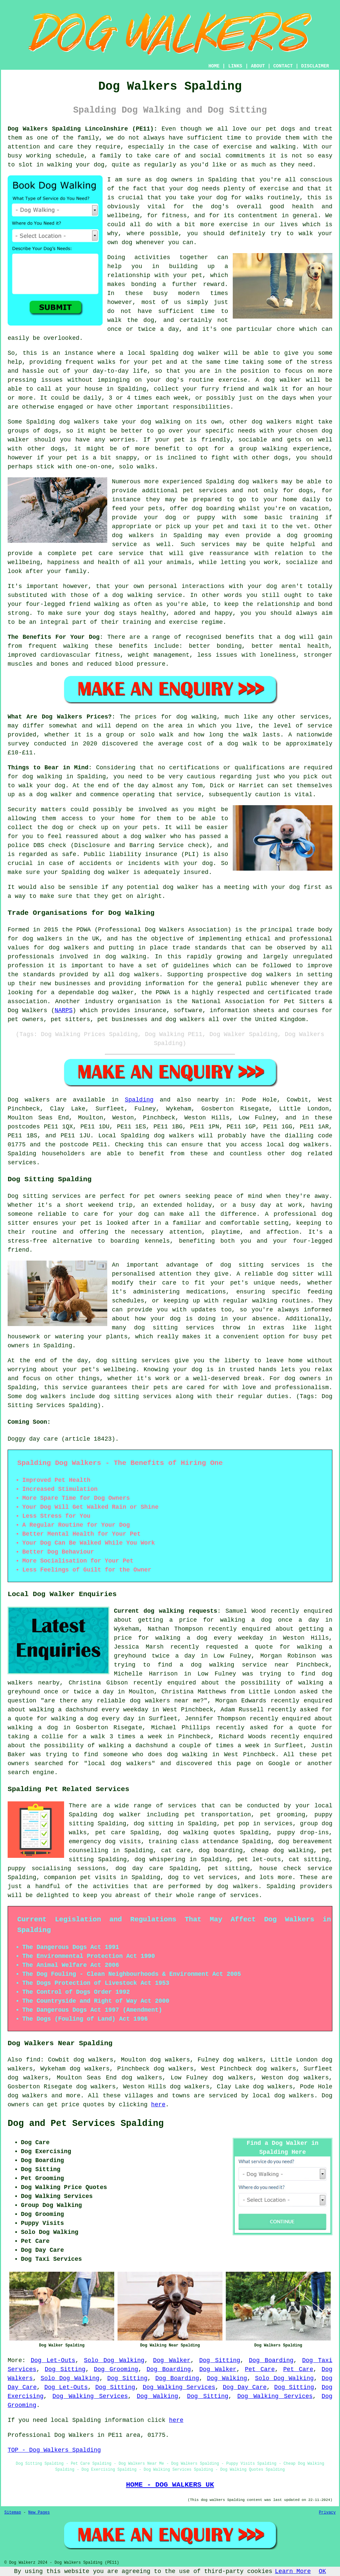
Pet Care (260, 2369)
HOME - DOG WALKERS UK (170, 2485)
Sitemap (12, 2512)
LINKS (235, 66)
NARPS (63, 1010)
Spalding (139, 1100)
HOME (214, 66)
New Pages (39, 2512)
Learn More (293, 2571)
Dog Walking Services (179, 2387)
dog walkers (79, 422)
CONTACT (283, 66)
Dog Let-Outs (53, 2360)
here (158, 2104)
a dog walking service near (234, 1665)
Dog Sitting (219, 2360)
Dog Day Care (245, 2387)
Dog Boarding (271, 2360)
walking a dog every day (92, 1718)
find (33, 2059)
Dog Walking (227, 2378)
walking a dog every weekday (209, 1638)
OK (322, 2571)
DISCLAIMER (315, 66)
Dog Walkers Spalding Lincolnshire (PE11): (82, 129)
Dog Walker (172, 2360)
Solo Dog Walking (114, 2360)
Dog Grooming (116, 2369)
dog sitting (153, 1823)
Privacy (327, 2512)
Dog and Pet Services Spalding (86, 2124)
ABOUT (258, 66)
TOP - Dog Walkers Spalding (54, 2450)
